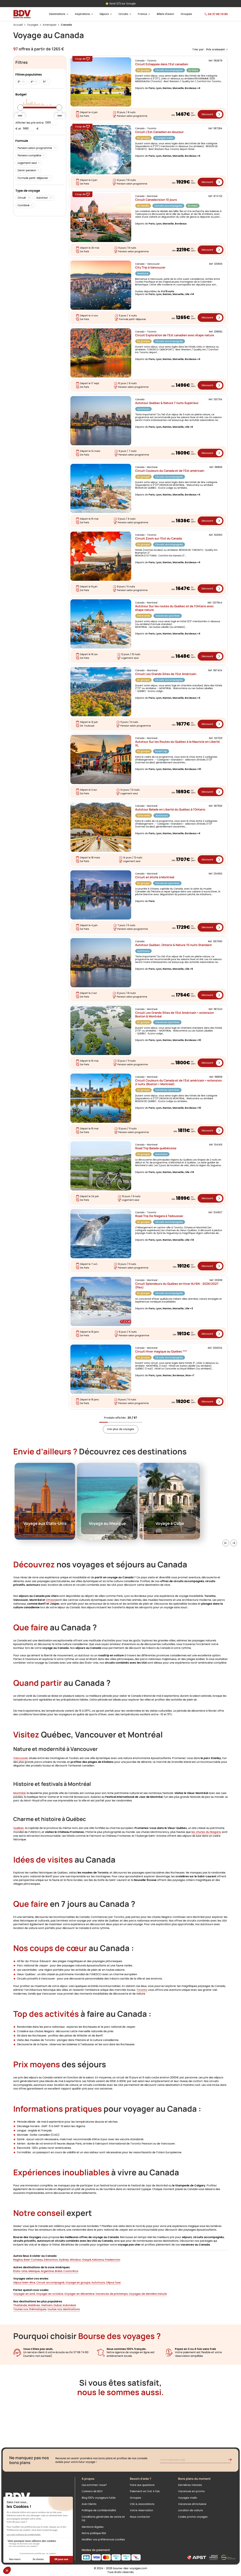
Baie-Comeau (33, 2260)
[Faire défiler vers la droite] (233, 1543)
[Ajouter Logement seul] (28, 163)
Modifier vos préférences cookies (103, 2540)
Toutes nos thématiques (29, 2309)
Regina (18, 2260)
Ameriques (49, 24)
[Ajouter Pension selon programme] (36, 148)
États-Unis (20, 2271)
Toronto (141, 1990)
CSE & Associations (142, 2504)
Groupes (186, 14)
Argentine (47, 2271)
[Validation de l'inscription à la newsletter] (231, 2460)
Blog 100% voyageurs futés (99, 2498)
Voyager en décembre (79, 2294)
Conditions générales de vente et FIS (103, 2518)
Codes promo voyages (193, 2517)
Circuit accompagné (50, 2282)
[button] (225, 1543)
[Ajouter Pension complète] (30, 155)
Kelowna (98, 2260)
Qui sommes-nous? (94, 2485)
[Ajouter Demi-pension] (28, 170)
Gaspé (86, 2260)
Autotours (98, 2282)
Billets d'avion (165, 14)
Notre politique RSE (94, 2533)
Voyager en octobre (49, 2294)
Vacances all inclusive (192, 2504)
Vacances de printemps (111, 2294)
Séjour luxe (113, 2282)
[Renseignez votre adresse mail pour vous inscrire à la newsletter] (195, 2460)
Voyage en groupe (77, 2282)
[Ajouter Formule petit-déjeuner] (34, 178)
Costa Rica (70, 2271)
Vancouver (20, 1758)
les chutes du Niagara (206, 1832)
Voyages (32, 24)
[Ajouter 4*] (34, 81)
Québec (18, 1828)
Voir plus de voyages (120, 1429)
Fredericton (112, 2260)
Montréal (19, 1793)
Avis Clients (89, 2504)
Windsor (75, 2260)
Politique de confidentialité (99, 2510)
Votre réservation (141, 2510)
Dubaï (57, 2305)
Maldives (33, 2305)
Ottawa (51, 1600)
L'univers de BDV (92, 2491)
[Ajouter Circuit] (24, 197)
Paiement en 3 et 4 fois (145, 2491)
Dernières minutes (190, 2485)
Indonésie (69, 2305)
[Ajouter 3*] (21, 81)
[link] (211, 14)
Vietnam (46, 2305)
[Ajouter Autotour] (44, 197)
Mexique (34, 2271)
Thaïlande (20, 2305)
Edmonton (50, 2260)
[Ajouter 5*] (45, 81)
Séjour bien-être (24, 2282)
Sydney (63, 2260)
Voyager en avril (24, 2294)
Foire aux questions (142, 2485)
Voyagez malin (187, 2498)
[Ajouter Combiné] (25, 205)
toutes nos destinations (64, 2309)
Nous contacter (140, 2517)
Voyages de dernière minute (147, 2294)
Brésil (58, 2271)
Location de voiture (190, 2510)
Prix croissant (217, 49)
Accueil (18, 24)
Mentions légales (93, 2527)
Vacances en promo (191, 2491)
